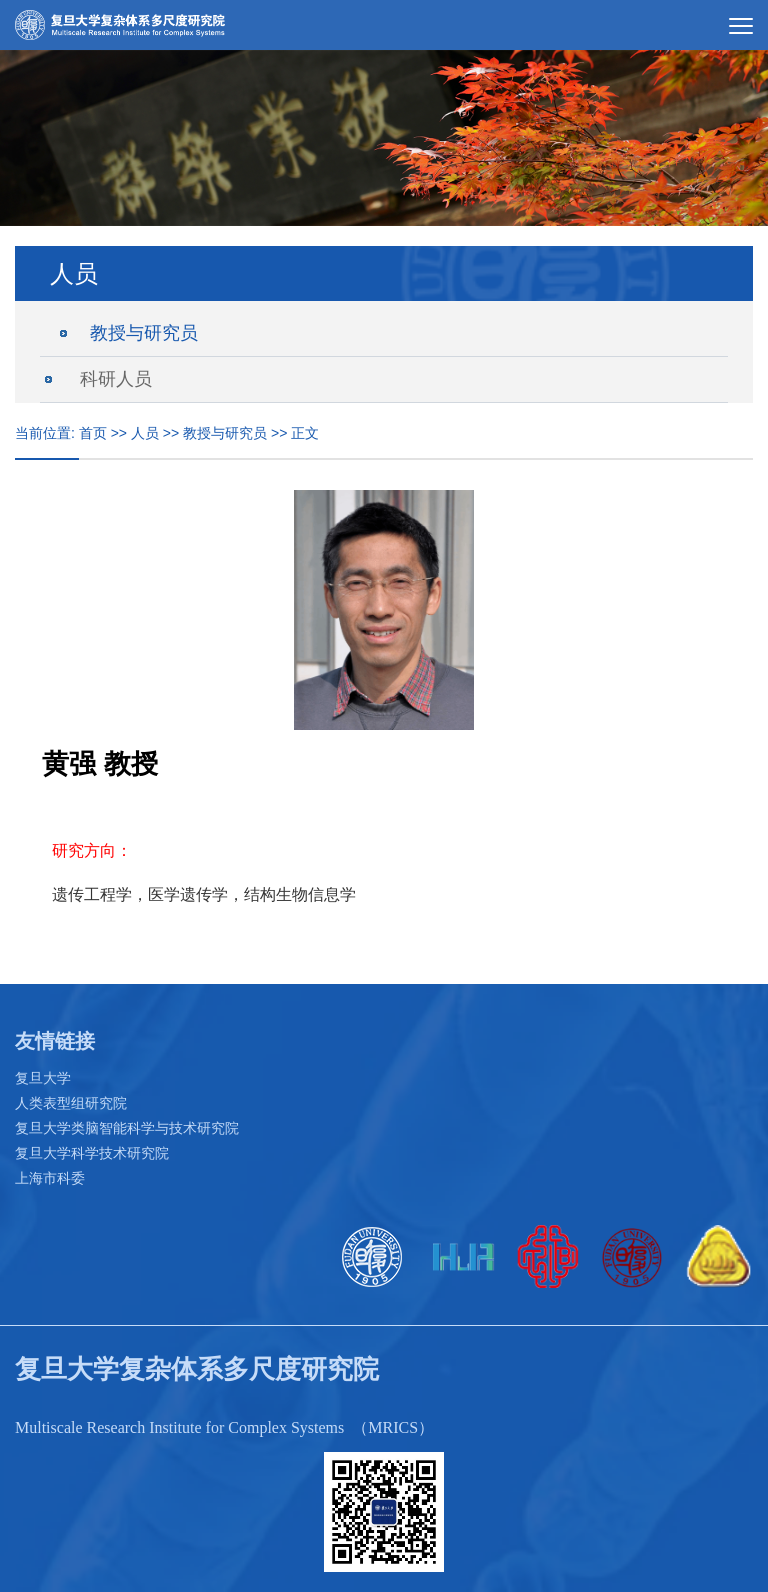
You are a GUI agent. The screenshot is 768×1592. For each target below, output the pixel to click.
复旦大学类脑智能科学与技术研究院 (127, 1128)
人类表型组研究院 (71, 1103)
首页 (93, 433)
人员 (145, 433)
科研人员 (116, 379)
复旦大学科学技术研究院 (92, 1153)
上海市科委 (50, 1178)
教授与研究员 (144, 333)
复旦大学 (43, 1078)
